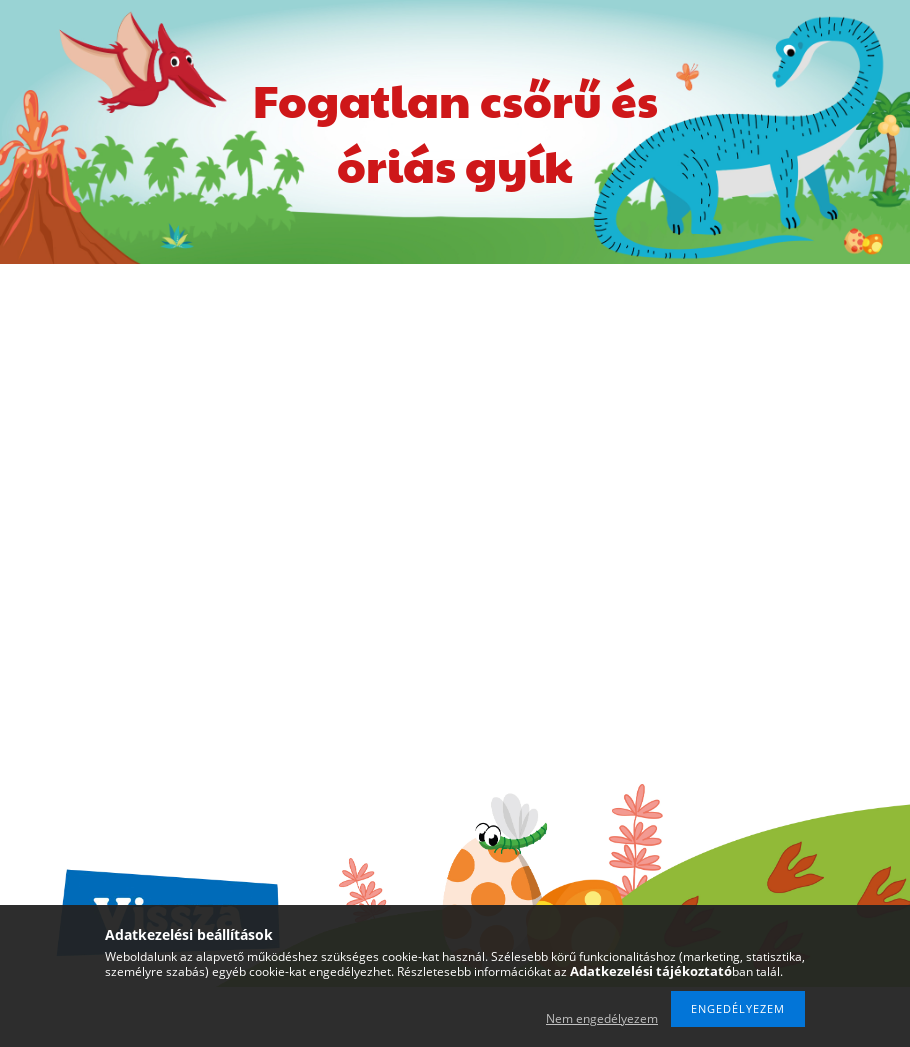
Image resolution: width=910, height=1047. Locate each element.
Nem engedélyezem (602, 1018)
